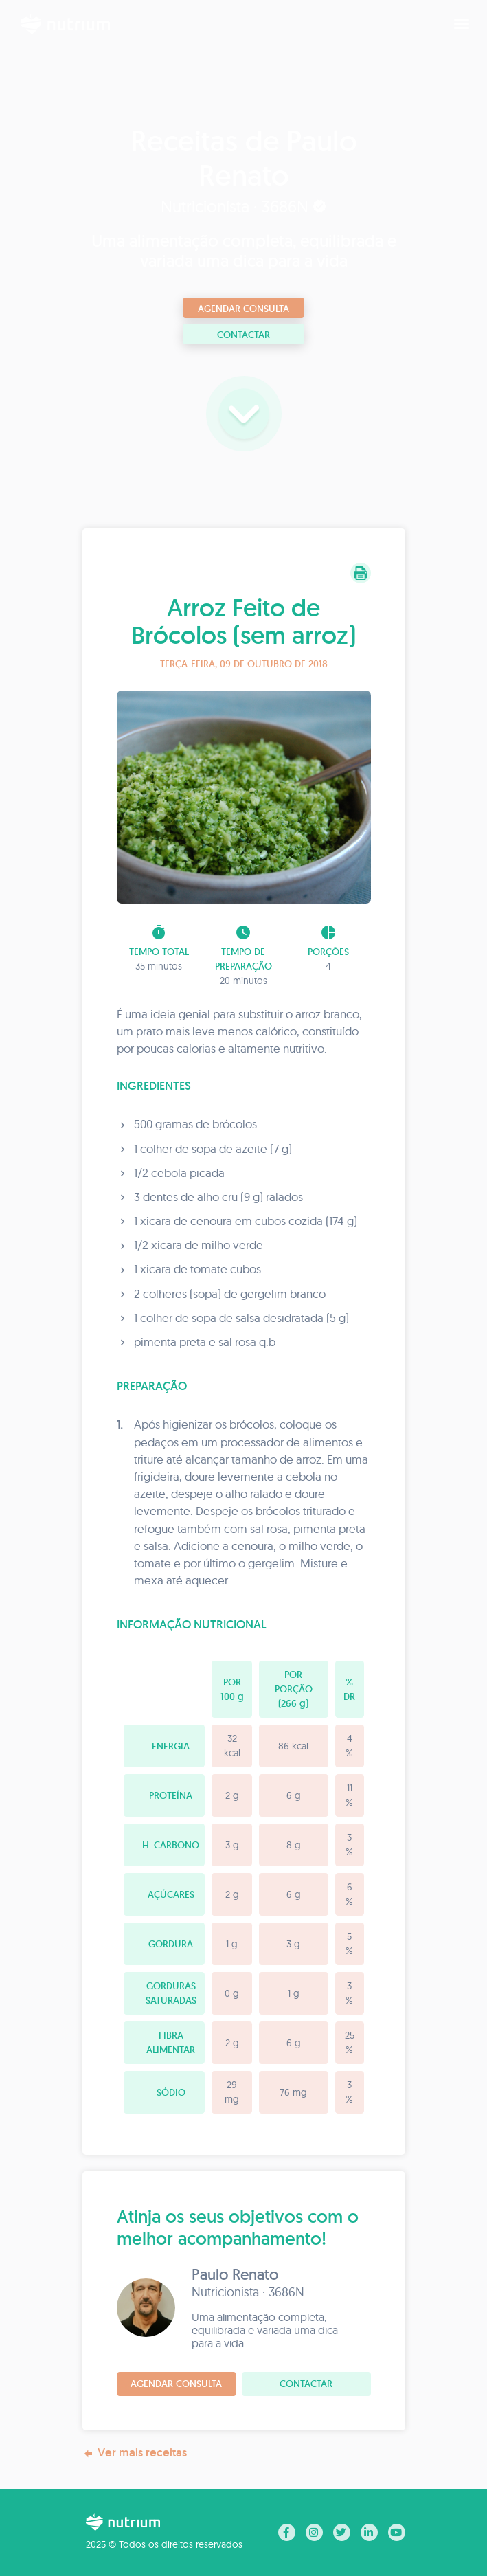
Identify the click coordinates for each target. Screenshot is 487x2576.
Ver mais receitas (134, 2452)
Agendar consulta (243, 308)
